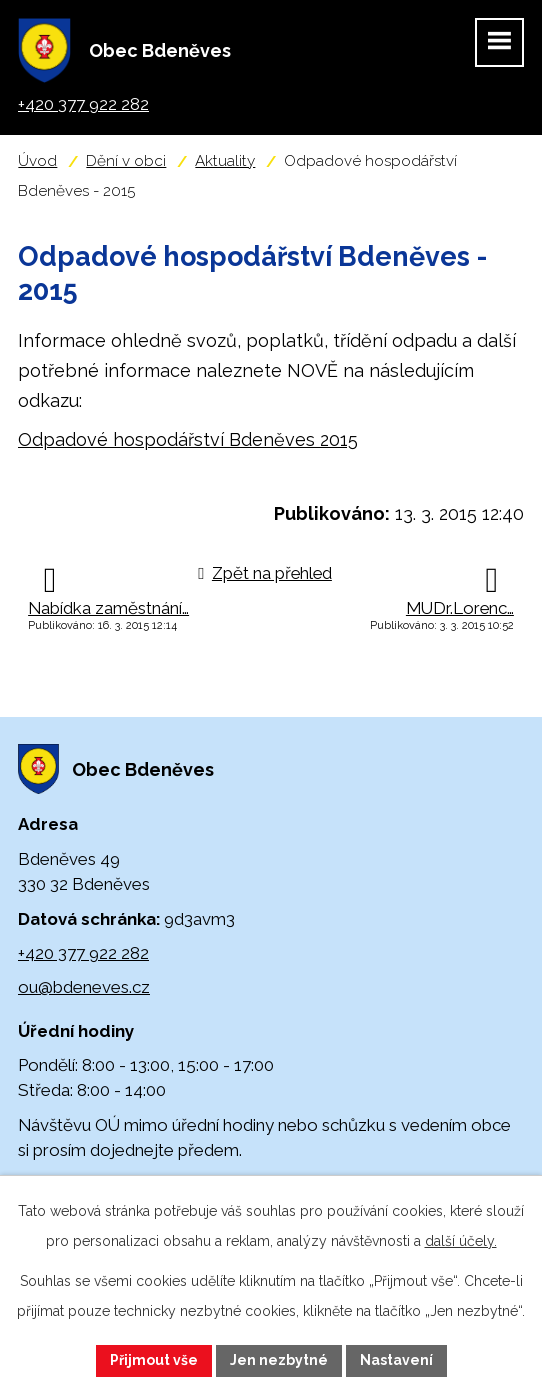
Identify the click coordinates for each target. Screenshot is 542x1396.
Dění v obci (126, 161)
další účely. (461, 1241)
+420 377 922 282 (83, 953)
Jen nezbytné (279, 1360)
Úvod (37, 161)
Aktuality (225, 161)
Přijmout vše (154, 1360)
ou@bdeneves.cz (84, 987)
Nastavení (396, 1360)
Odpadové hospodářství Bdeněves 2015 (188, 439)
